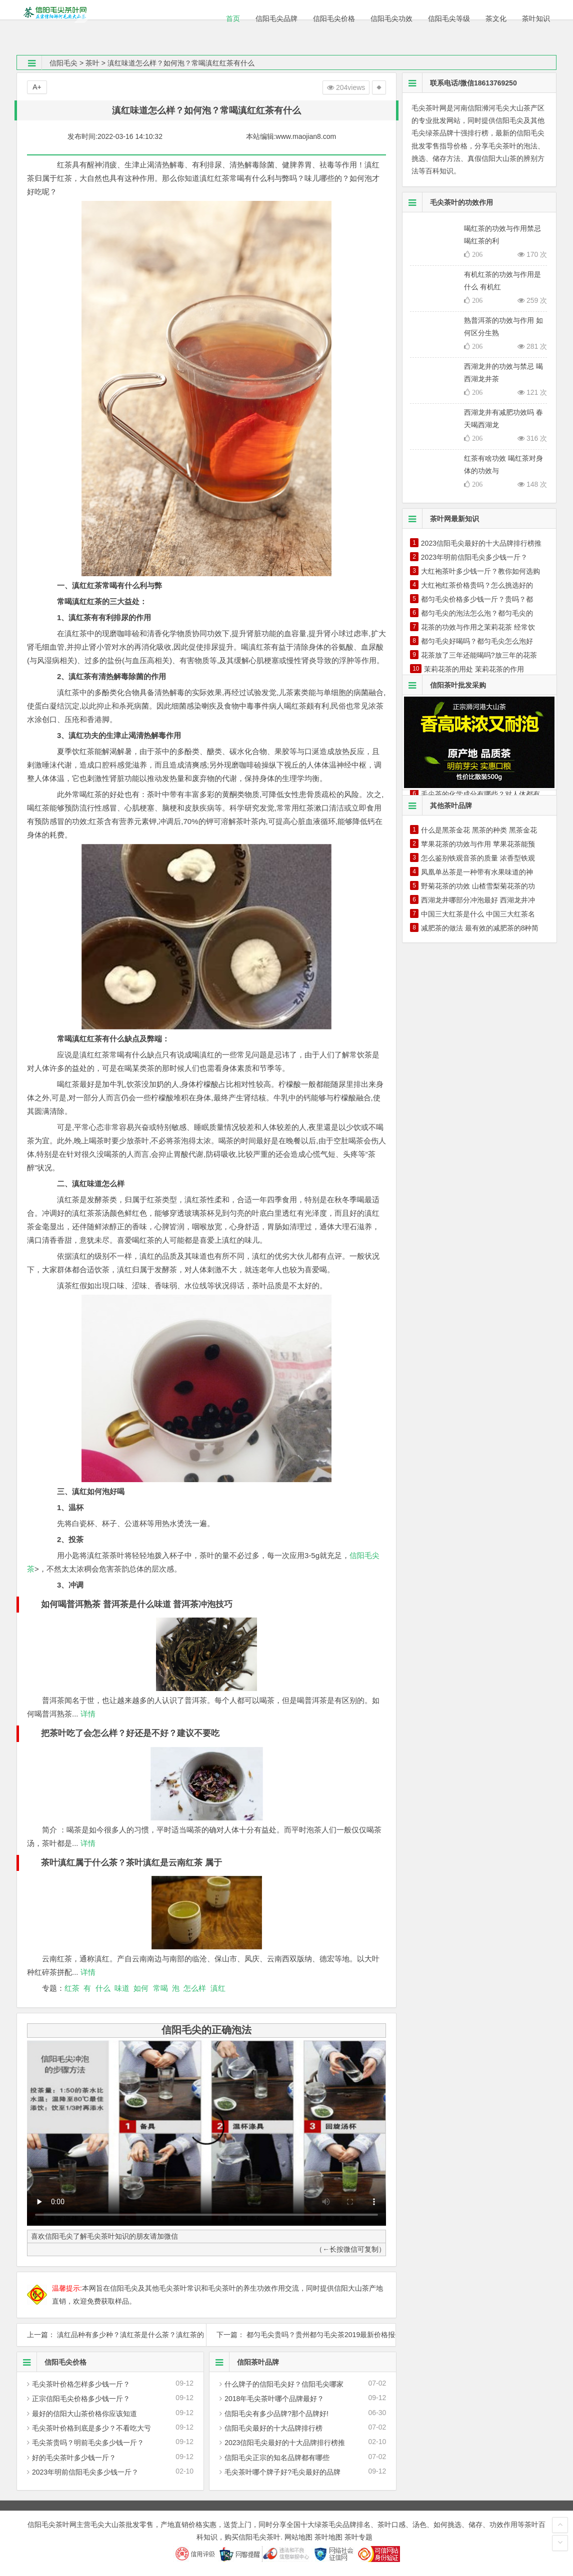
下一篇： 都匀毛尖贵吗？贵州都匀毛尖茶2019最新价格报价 (301, 2335)
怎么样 (195, 1988)
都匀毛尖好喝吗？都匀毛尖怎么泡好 (477, 641)
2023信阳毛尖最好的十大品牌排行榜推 (284, 2443)
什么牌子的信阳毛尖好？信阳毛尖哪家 (284, 2384)
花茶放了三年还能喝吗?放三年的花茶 (479, 655)
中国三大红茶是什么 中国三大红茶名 (478, 914)
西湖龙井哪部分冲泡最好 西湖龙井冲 (478, 900)
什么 (103, 1988)
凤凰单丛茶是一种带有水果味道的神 (477, 872)
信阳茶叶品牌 (244, 2362)
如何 (141, 1988)
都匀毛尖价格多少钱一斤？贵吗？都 (477, 599)
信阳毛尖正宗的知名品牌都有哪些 (277, 2458)
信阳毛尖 (64, 63)
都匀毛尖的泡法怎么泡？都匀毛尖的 (477, 613)
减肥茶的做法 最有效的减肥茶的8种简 (480, 928)
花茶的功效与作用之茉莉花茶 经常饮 (478, 627)
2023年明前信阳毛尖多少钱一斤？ (85, 2472)
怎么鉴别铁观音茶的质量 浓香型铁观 (478, 858)
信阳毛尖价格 (51, 2362)
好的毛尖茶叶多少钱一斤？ (74, 2458)
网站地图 (298, 2537)
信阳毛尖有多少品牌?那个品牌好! (276, 2414)
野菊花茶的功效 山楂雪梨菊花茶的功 (478, 886)
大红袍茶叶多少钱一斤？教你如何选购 (480, 571)
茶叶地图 (328, 2537)
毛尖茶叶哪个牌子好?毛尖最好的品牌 (282, 2472)
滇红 (218, 1988)
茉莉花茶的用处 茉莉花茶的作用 (474, 669)
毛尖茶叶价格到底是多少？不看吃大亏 (91, 2428)
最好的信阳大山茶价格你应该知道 (84, 2414)
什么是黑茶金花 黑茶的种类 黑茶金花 (479, 830)
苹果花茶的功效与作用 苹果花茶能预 (478, 844)
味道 (122, 1988)
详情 (87, 1714)
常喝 (160, 1988)
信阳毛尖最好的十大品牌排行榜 (273, 2428)
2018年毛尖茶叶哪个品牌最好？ (274, 2399)
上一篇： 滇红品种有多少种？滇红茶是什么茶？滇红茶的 (111, 2335)
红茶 (72, 1988)
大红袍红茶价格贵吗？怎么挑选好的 (477, 585)
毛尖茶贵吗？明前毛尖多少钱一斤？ (88, 2443)
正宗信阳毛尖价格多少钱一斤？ (81, 2399)
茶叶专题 (358, 2537)
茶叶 (93, 63)
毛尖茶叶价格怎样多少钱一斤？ (81, 2384)
